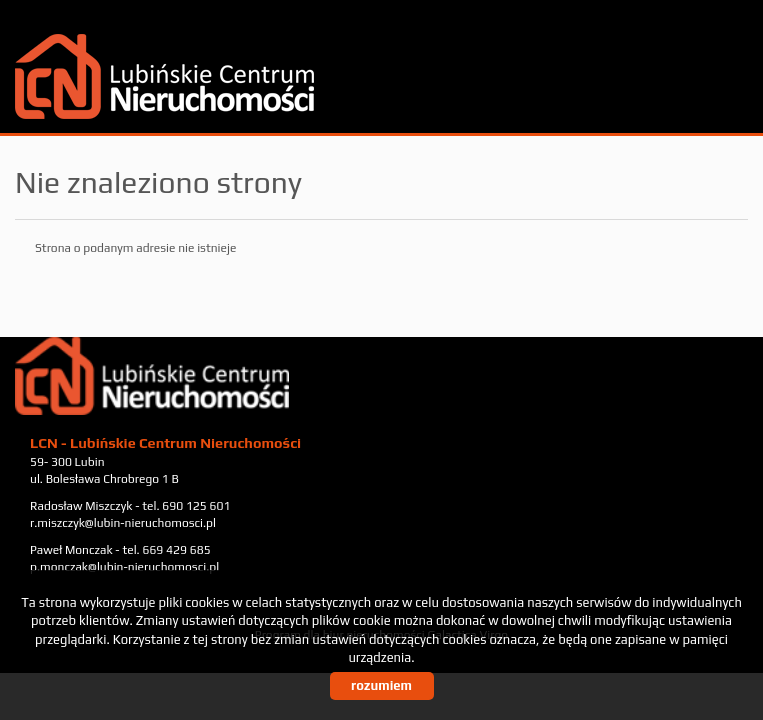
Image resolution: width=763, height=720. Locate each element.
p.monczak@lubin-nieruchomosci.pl (124, 567)
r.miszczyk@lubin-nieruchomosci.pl (123, 523)
